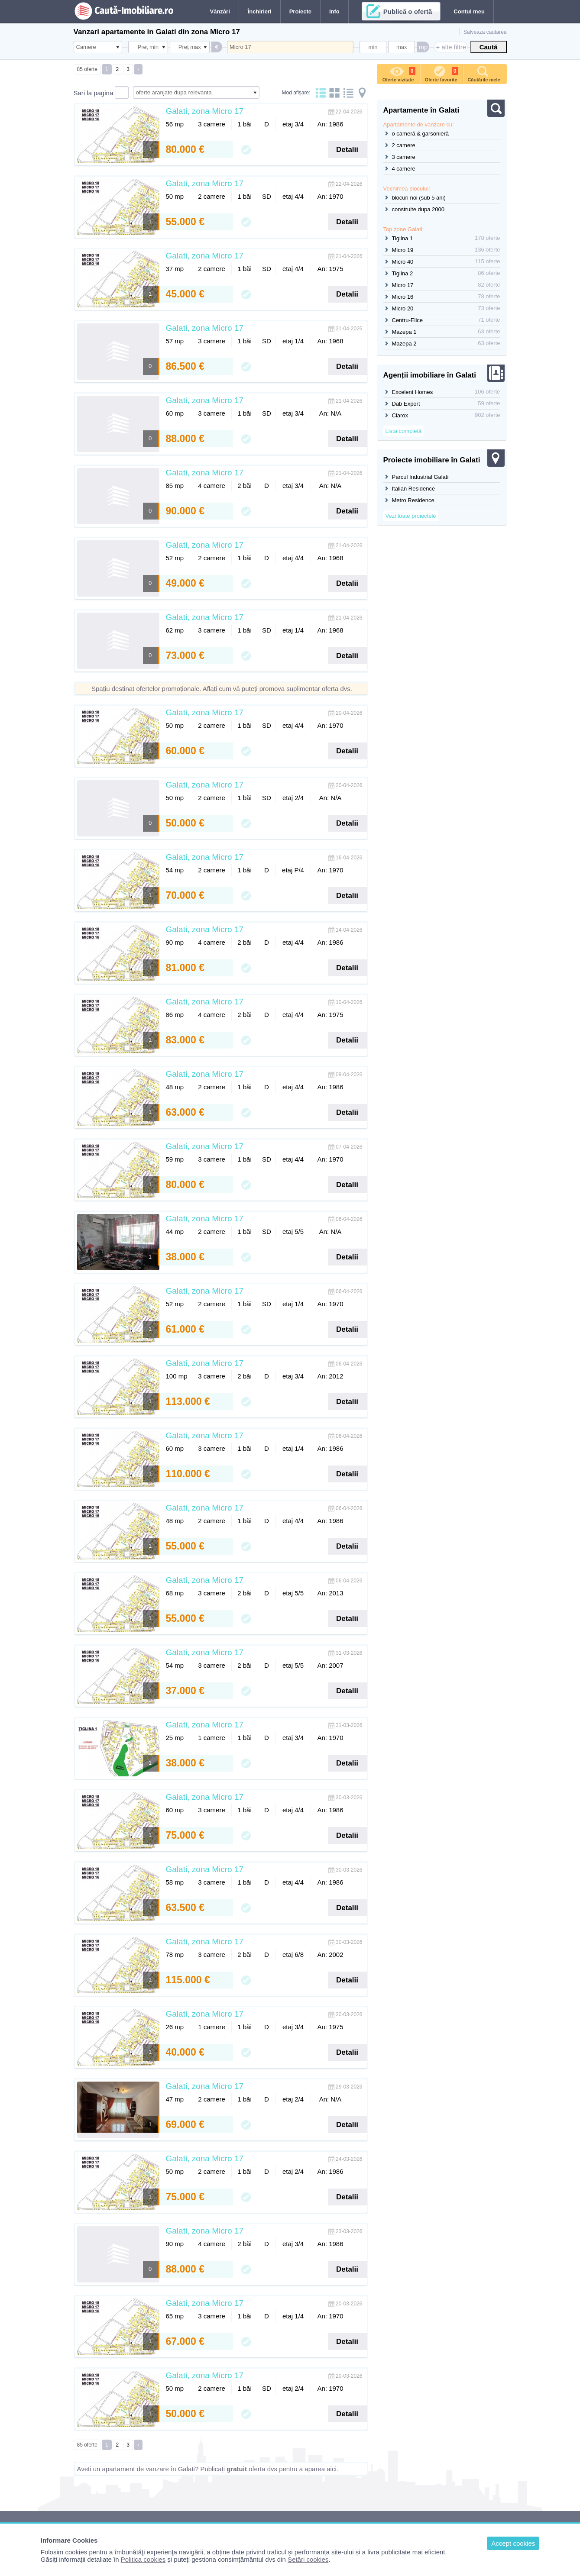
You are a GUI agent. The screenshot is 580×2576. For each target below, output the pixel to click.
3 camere (403, 157)
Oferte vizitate (398, 73)
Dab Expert (406, 403)
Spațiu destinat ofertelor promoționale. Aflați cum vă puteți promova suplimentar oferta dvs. (221, 688)
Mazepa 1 (404, 332)
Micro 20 (403, 308)
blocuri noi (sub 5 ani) (419, 197)
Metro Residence (413, 500)
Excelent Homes (412, 392)
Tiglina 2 (402, 273)
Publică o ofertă (407, 11)
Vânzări (220, 11)
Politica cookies (143, 2559)
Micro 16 (403, 297)
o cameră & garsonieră (420, 133)
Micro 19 (403, 250)
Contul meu (469, 11)
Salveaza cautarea (484, 32)
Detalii (347, 149)
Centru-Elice (407, 320)
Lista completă (404, 431)
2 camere (403, 145)
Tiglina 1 (402, 238)
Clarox (400, 415)
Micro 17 (403, 285)
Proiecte (300, 11)
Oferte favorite (441, 73)
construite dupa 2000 (418, 209)
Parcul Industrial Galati (420, 477)
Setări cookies (308, 2559)
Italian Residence (413, 488)
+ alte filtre (451, 47)
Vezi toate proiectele (411, 516)
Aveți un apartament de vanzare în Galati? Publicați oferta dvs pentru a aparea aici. (207, 2469)
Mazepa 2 (404, 343)
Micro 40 (403, 261)
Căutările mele (483, 73)
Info (334, 11)
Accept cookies (513, 2543)
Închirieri (260, 11)
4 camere (403, 168)
